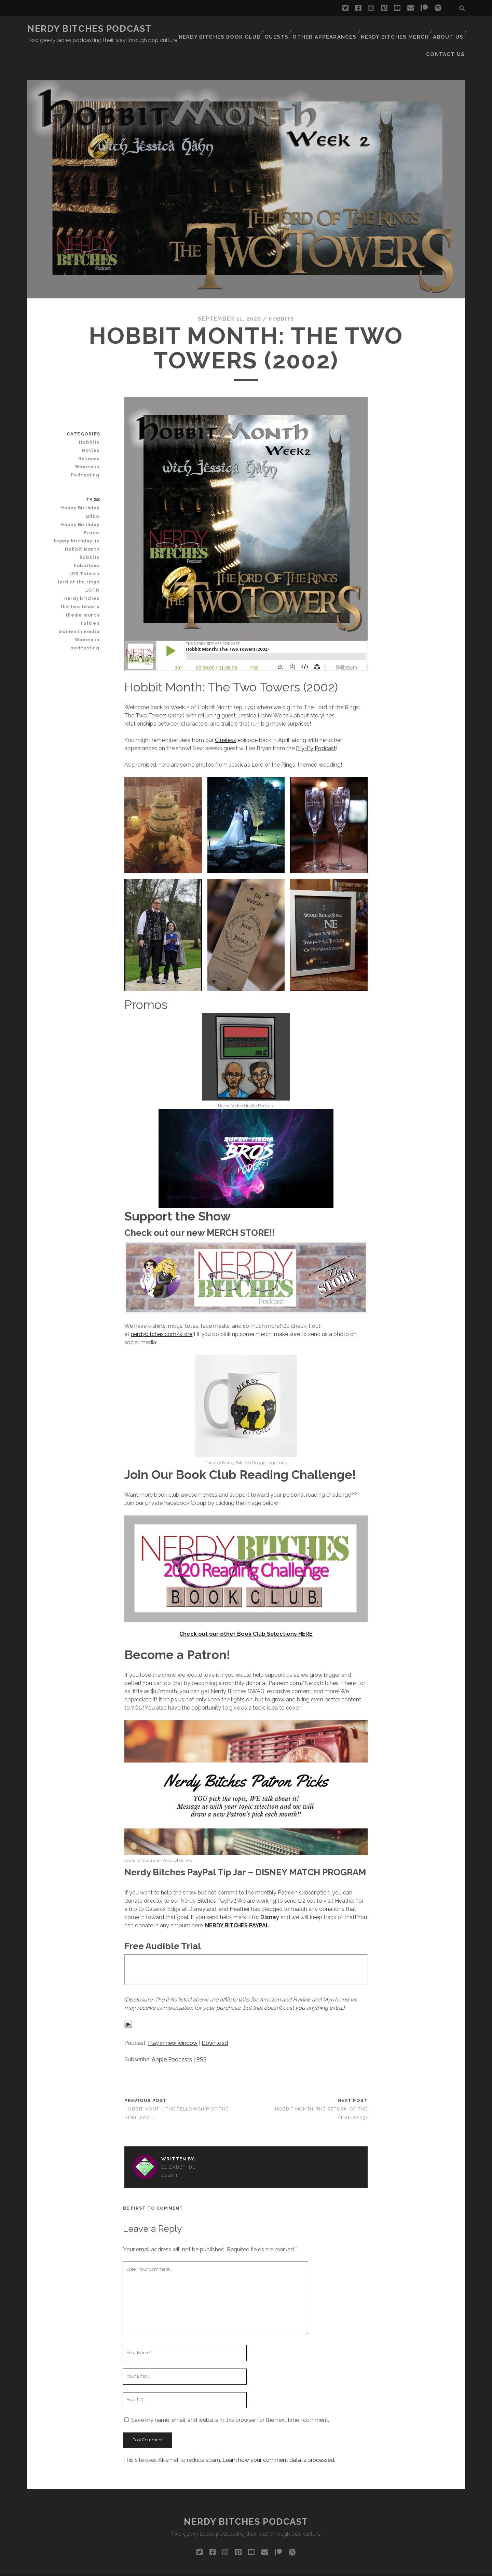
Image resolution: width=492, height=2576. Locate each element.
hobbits (91, 518)
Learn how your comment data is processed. (278, 2429)
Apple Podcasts (172, 2029)
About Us (409, 28)
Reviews (90, 428)
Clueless (225, 709)
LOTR (93, 551)
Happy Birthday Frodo (82, 490)
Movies (92, 419)
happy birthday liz (79, 502)
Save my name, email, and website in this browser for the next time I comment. (230, 2389)
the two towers (82, 568)
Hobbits (281, 288)
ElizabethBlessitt (178, 2140)
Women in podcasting (87, 605)
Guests (246, 28)
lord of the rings (81, 543)
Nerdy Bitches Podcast (89, 29)
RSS (201, 2029)
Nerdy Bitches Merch (358, 28)
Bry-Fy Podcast (316, 718)
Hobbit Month (84, 510)
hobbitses (88, 526)
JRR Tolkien (86, 535)
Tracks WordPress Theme (217, 2568)
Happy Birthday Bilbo (76, 477)
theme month (84, 576)
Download (215, 2012)
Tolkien (91, 584)
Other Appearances (293, 28)
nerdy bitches (84, 559)
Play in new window (172, 2012)
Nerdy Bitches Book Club (192, 28)
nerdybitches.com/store (161, 1303)
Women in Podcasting (87, 440)
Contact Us (448, 28)
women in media (81, 592)
